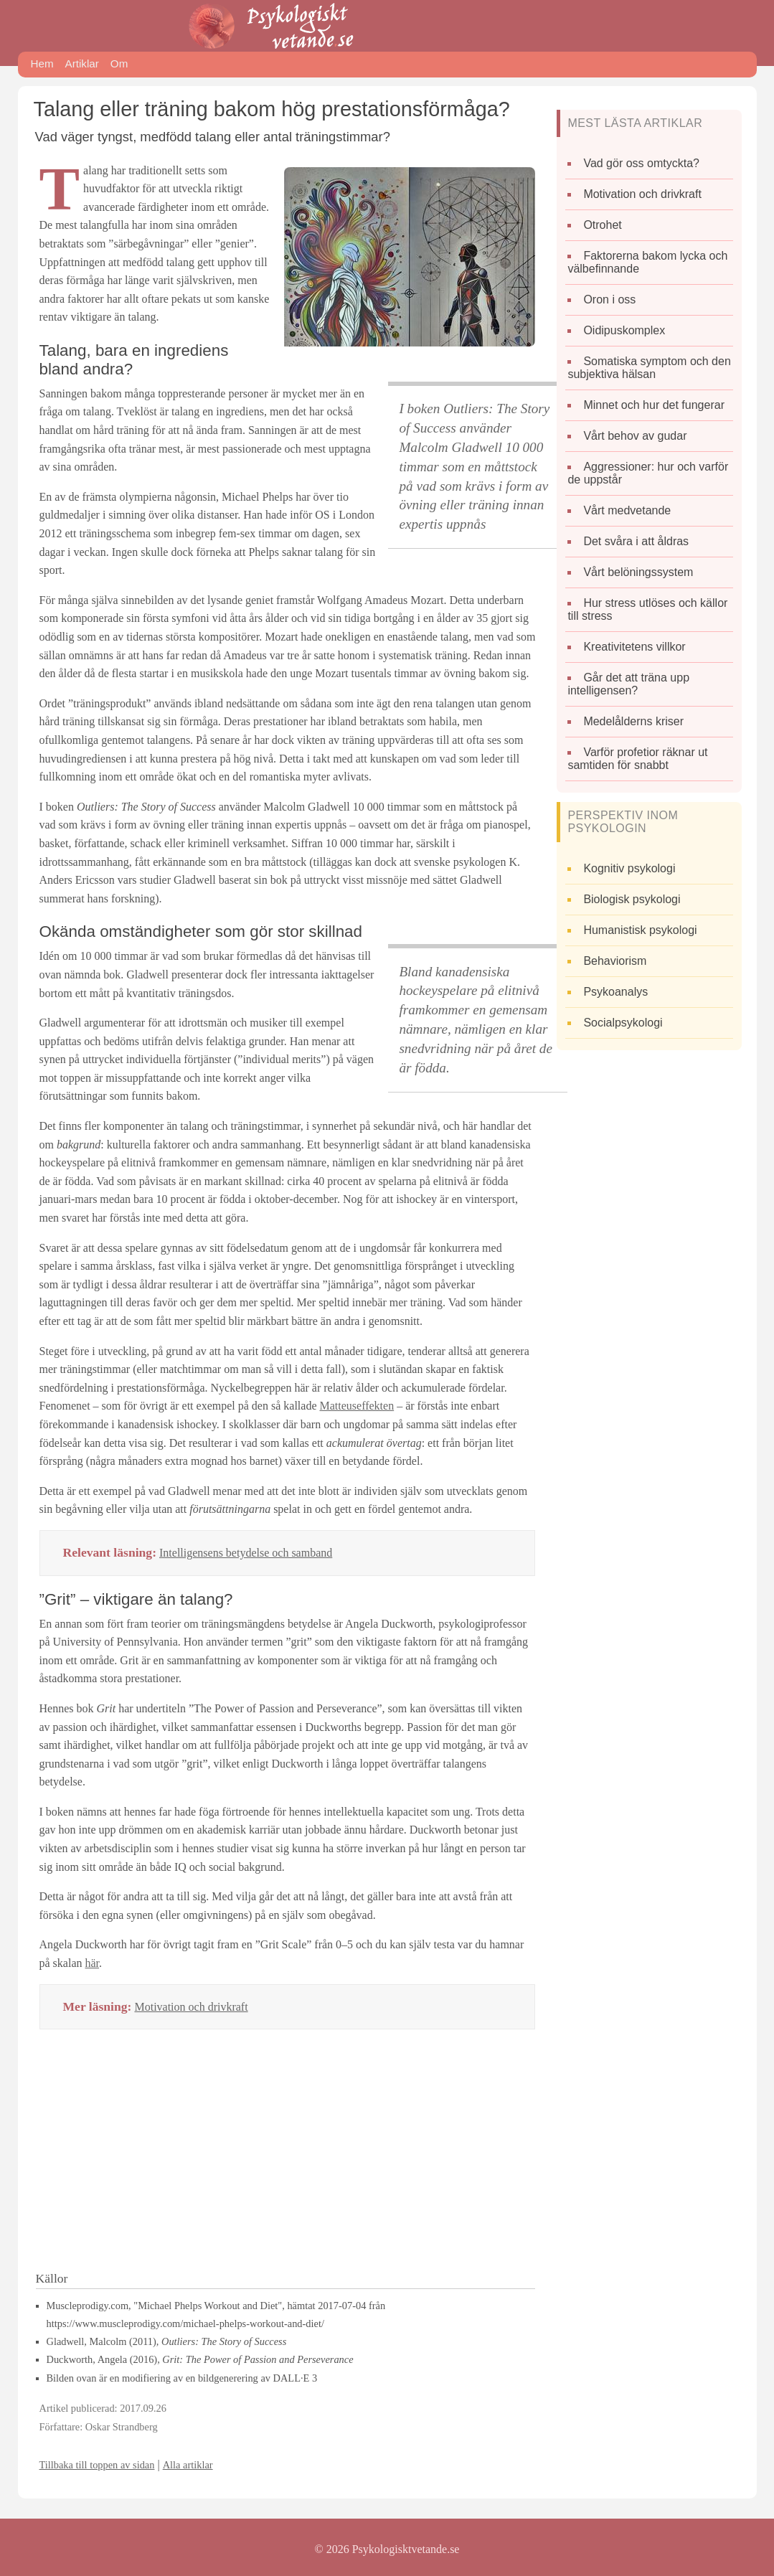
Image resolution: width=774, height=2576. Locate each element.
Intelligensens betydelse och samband (245, 1553)
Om (119, 63)
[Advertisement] (287, 2154)
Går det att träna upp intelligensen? (628, 684)
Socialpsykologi (622, 1022)
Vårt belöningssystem (638, 572)
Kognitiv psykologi (629, 868)
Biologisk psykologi (631, 899)
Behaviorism (614, 961)
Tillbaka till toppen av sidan (97, 2465)
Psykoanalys (615, 992)
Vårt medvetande (627, 510)
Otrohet (602, 225)
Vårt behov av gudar (634, 436)
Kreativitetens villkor (634, 647)
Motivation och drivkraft (190, 2007)
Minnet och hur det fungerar (654, 405)
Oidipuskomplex (624, 330)
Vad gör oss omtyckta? (641, 163)
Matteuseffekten (356, 1406)
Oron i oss (609, 299)
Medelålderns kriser (633, 721)
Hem (42, 63)
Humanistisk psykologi (640, 930)
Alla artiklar (188, 2465)
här (92, 1963)
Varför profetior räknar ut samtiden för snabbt (637, 758)
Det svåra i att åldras (636, 541)
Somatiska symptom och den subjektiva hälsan (648, 367)
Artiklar (82, 63)
